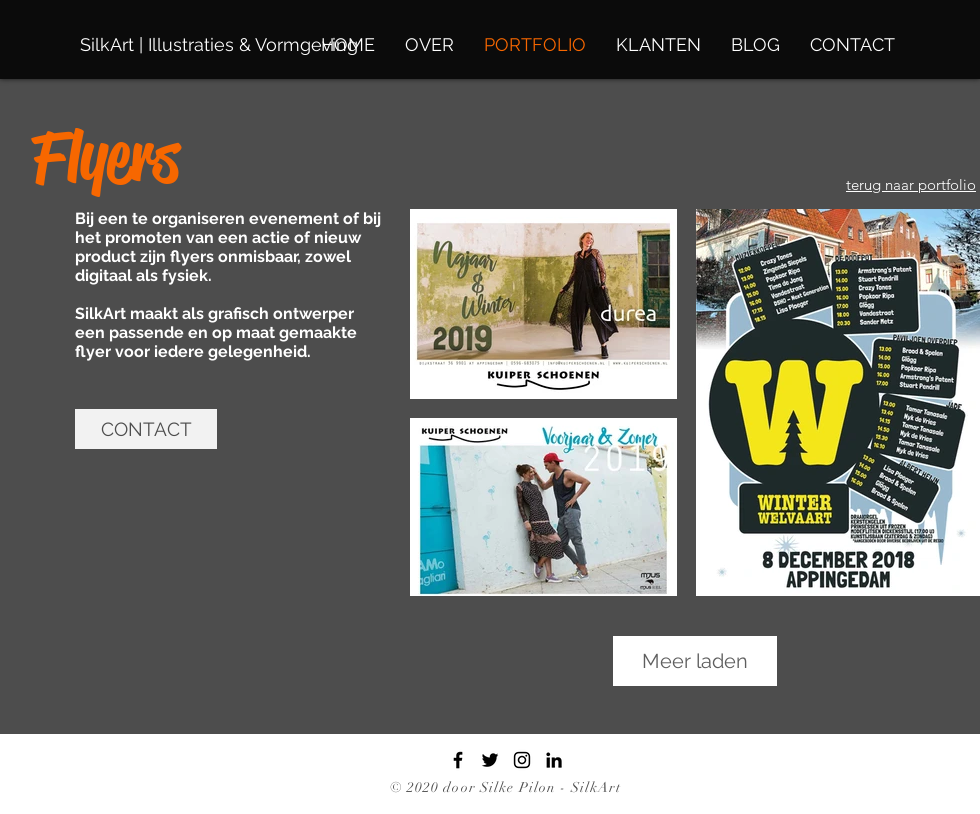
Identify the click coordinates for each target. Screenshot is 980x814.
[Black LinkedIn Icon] (554, 760)
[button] (146, 429)
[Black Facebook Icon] (458, 760)
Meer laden (695, 661)
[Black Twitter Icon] (490, 760)
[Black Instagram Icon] (522, 760)
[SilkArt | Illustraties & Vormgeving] (219, 45)
